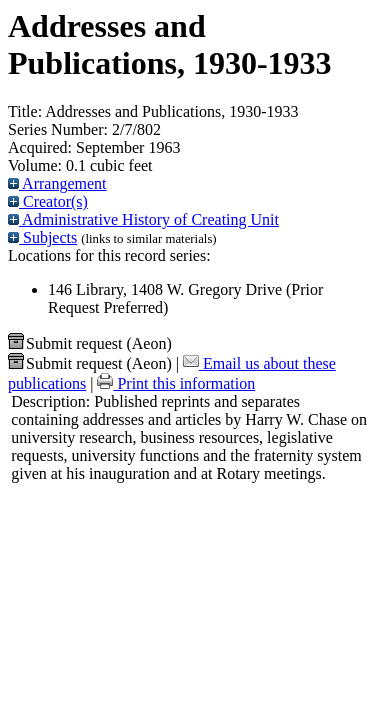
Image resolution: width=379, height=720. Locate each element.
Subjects (42, 237)
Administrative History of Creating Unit (143, 219)
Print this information (176, 383)
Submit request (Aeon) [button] (90, 343)
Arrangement (57, 183)
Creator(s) (48, 201)
